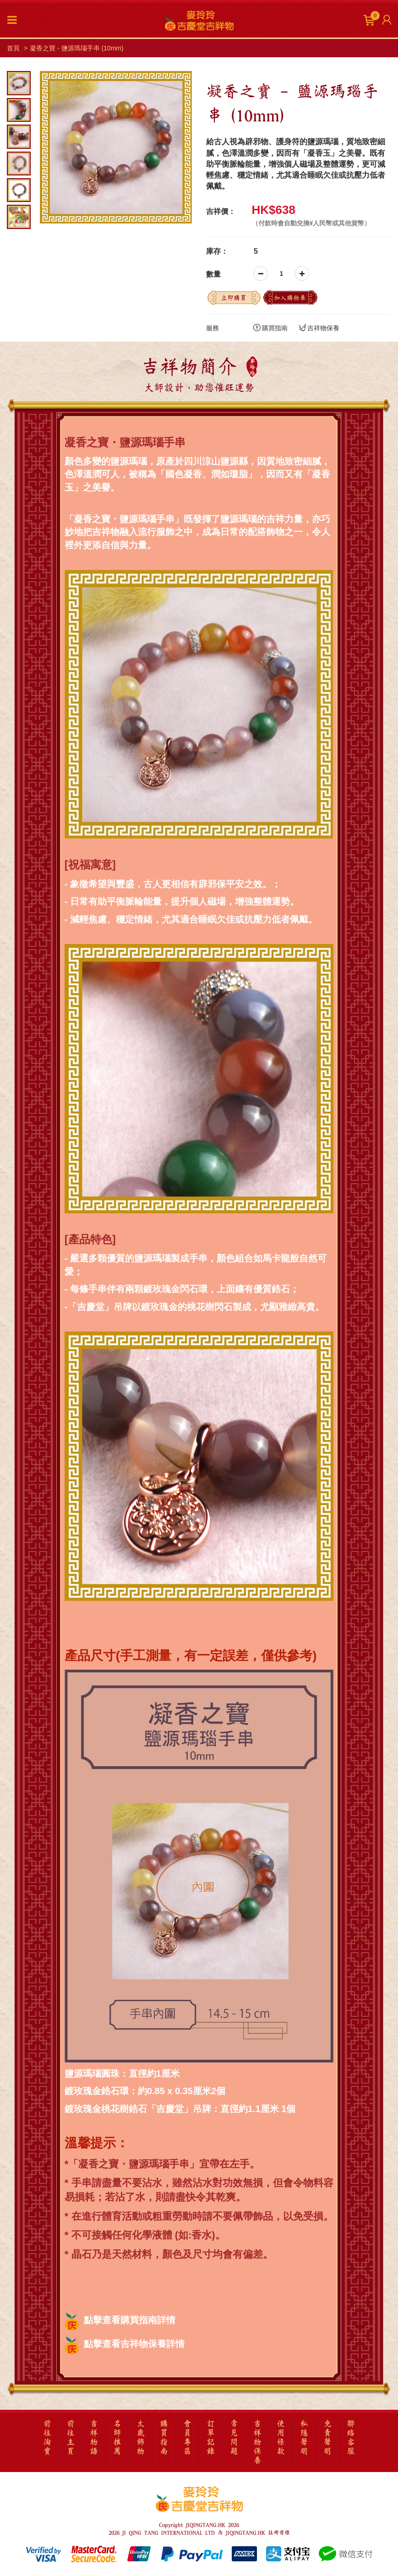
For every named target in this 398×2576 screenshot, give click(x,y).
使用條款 (281, 2437)
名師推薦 (117, 2437)
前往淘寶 (47, 2437)
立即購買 (233, 297)
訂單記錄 (211, 2437)
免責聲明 (327, 2437)
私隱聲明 (304, 2437)
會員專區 (187, 2437)
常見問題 (234, 2437)
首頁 (13, 48)
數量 (213, 274)
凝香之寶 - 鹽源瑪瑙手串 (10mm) (77, 48)
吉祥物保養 (319, 327)
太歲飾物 (140, 2437)
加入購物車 (290, 297)
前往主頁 (70, 2437)
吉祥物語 (94, 2437)
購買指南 (270, 327)
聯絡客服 (351, 2437)
